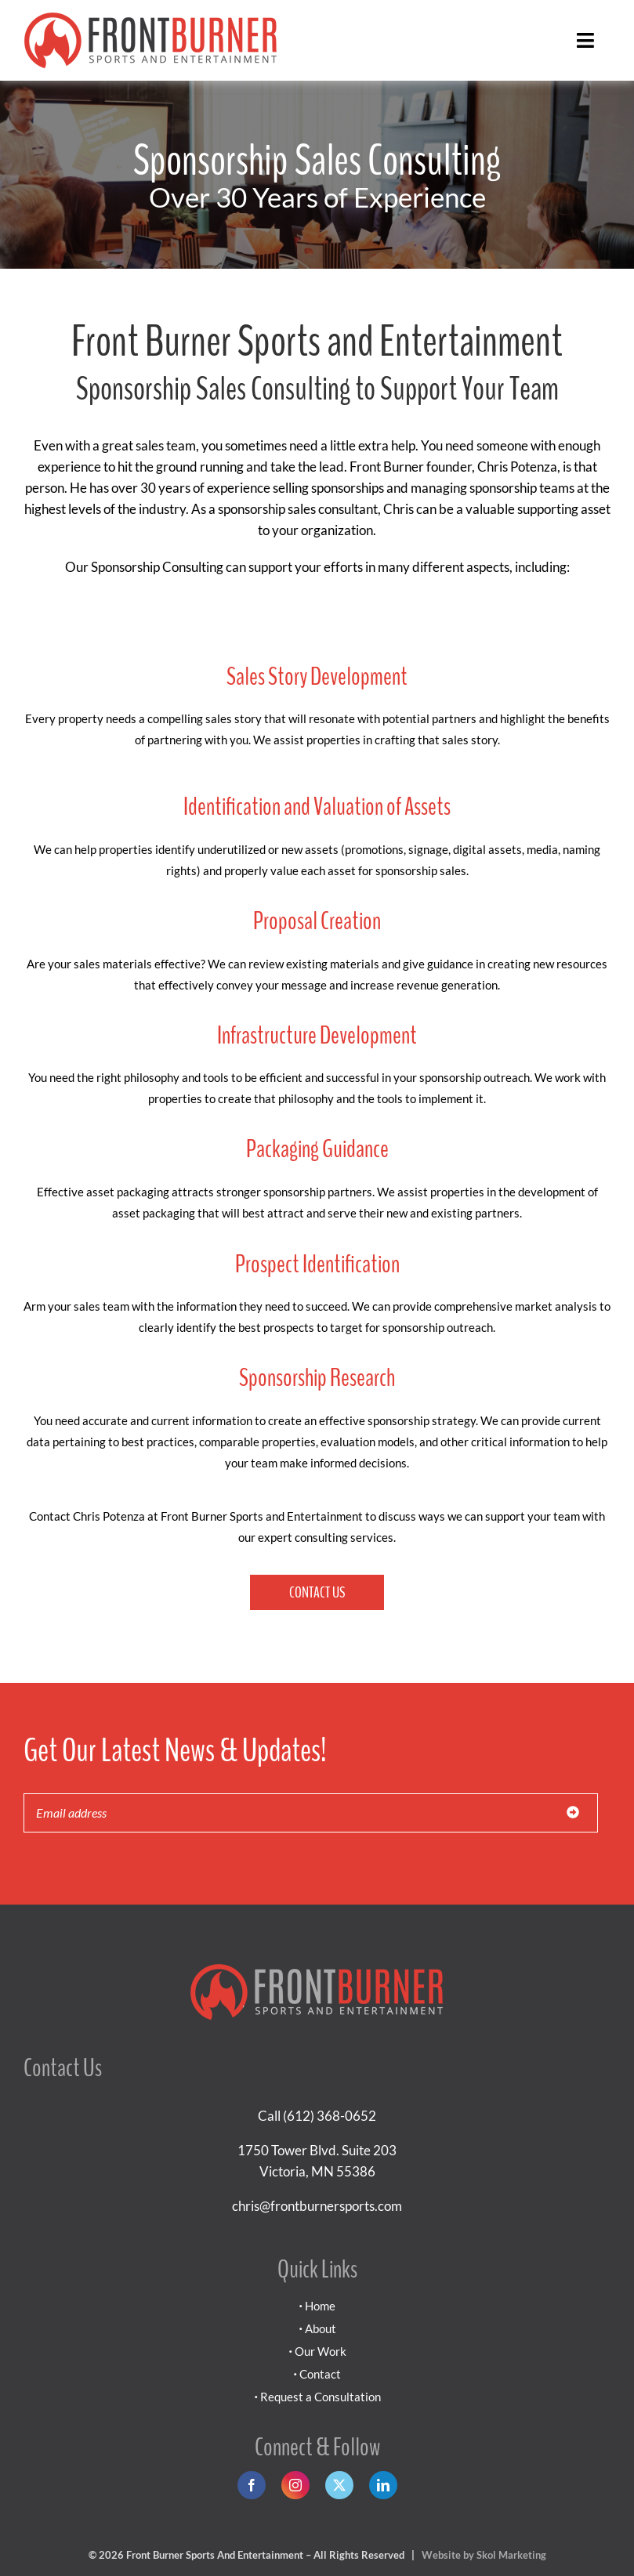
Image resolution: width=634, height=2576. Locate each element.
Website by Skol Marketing (484, 2555)
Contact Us (317, 1592)
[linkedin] (383, 2485)
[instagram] (295, 2485)
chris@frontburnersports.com (317, 2206)
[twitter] (339, 2485)
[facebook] (251, 2485)
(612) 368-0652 (329, 2115)
